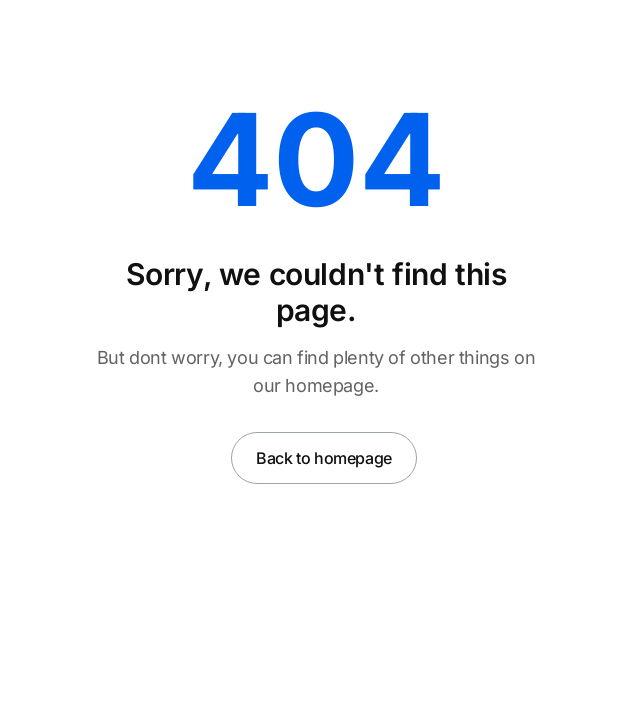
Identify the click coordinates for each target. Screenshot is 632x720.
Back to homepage (324, 458)
